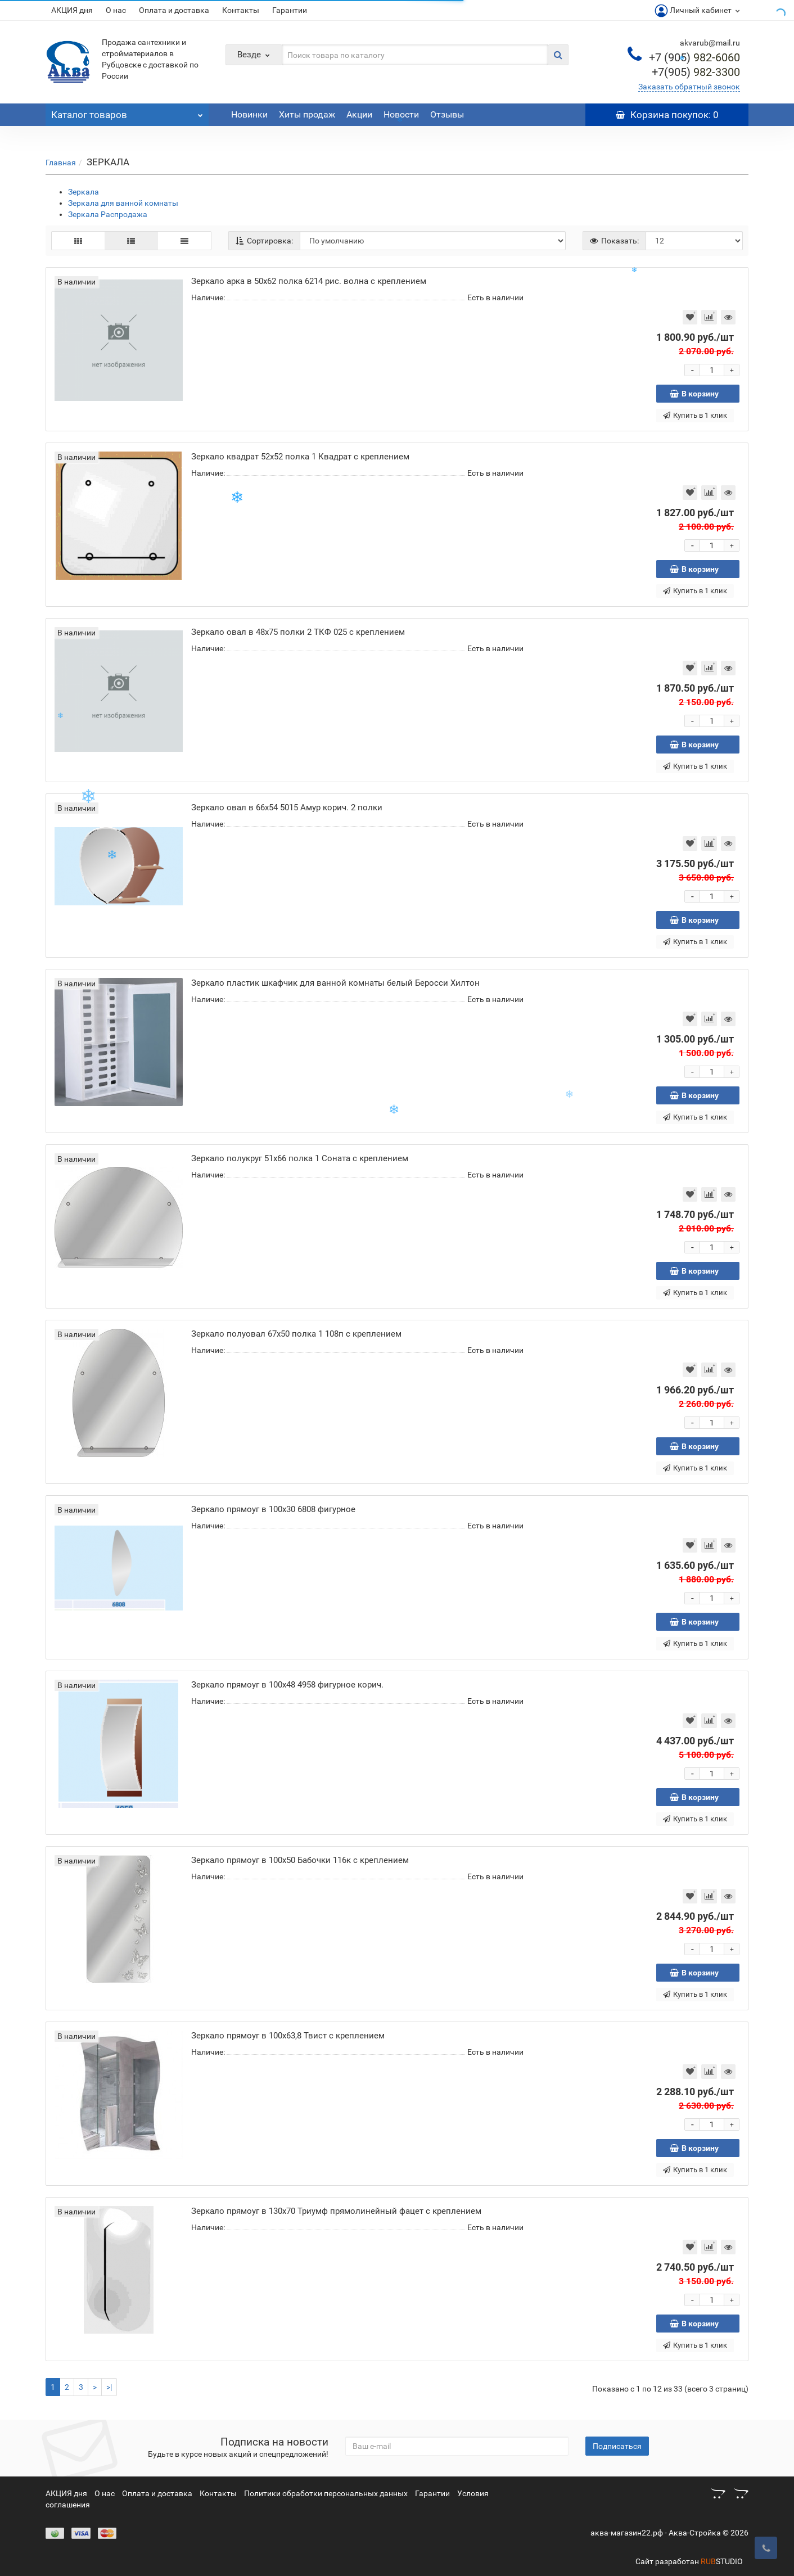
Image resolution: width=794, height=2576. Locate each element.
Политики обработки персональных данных (326, 2493)
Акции (359, 114)
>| (109, 2387)
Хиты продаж (307, 114)
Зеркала (83, 191)
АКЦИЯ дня (72, 10)
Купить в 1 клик (695, 415)
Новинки (249, 114)
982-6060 (694, 57)
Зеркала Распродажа (107, 214)
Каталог (127, 111)
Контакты (240, 10)
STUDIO (722, 2561)
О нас (116, 10)
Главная (61, 162)
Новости (401, 114)
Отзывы (447, 114)
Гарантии (289, 10)
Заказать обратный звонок (689, 86)
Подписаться (617, 2446)
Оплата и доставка (174, 10)
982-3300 (696, 72)
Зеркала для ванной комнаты (123, 202)
